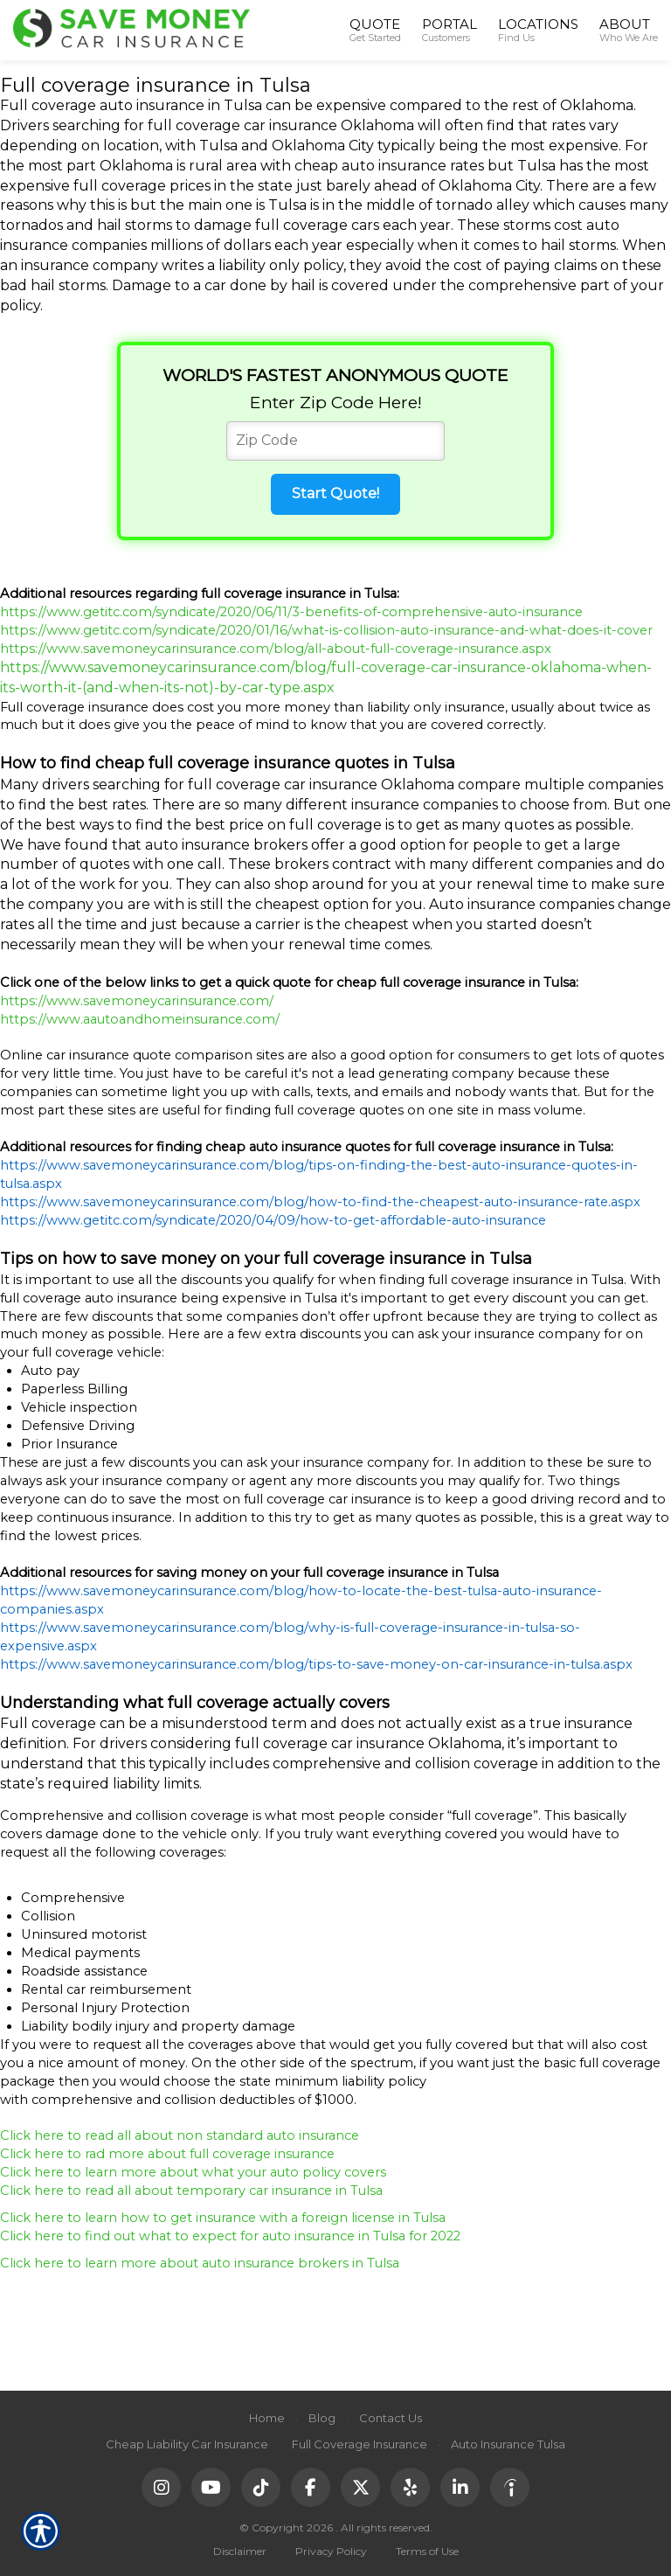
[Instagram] (161, 2487)
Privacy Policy (331, 2551)
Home (267, 2418)
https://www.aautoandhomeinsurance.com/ (140, 1019)
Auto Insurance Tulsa (508, 2444)
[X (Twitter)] (360, 2487)
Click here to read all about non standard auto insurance (181, 2135)
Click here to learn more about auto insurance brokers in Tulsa (201, 2263)
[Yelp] (410, 2487)
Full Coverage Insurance (359, 2444)
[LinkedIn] (460, 2487)
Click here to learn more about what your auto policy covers (193, 2172)
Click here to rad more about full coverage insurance (169, 2154)
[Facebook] (310, 2487)
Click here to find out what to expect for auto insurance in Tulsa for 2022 (230, 2236)
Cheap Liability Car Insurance (187, 2444)
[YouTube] (211, 2487)
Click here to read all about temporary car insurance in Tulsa (193, 2190)
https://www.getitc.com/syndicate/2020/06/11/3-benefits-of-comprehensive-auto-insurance (291, 612)
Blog (322, 2418)
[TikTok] (260, 2487)
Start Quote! (335, 493)
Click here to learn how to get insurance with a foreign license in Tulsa (224, 2217)
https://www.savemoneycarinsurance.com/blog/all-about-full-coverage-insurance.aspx (275, 648)
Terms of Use (427, 2551)
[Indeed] (509, 2487)
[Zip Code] (335, 441)
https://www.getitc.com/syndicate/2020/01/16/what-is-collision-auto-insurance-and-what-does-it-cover (326, 630)
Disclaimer (239, 2551)
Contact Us (390, 2418)
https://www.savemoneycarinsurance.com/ (136, 1001)
